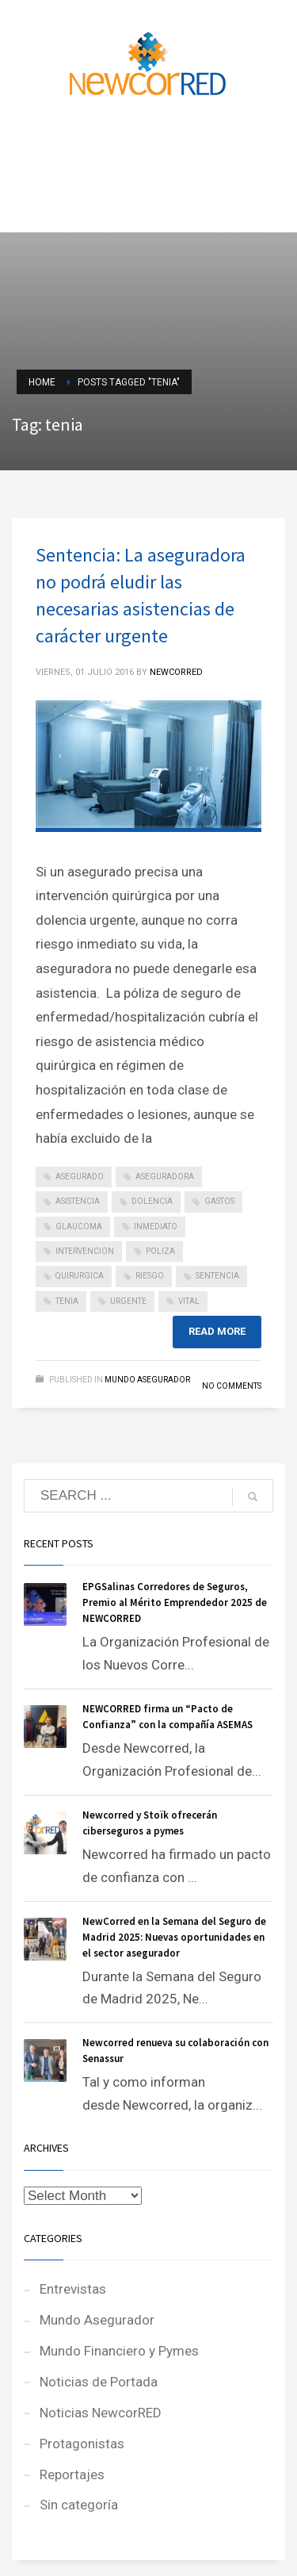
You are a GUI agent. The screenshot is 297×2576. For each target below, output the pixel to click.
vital (189, 1301)
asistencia (77, 1201)
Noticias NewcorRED (101, 2413)
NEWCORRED (176, 672)
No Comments (231, 1386)
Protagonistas (82, 2443)
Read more (217, 1331)
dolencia (152, 1201)
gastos (219, 1201)
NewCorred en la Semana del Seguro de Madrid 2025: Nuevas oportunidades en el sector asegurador (174, 1937)
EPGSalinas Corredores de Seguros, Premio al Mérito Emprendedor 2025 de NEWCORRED (174, 1602)
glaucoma (78, 1226)
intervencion (84, 1251)
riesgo (149, 1275)
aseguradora (164, 1176)
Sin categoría (79, 2505)
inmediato (155, 1226)
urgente (128, 1301)
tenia (66, 1301)
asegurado (79, 1176)
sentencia (217, 1275)
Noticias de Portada (99, 2382)
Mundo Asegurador (147, 1379)
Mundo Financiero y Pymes (119, 2351)
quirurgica (79, 1275)
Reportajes (72, 2474)
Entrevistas (73, 2289)
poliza (160, 1251)
